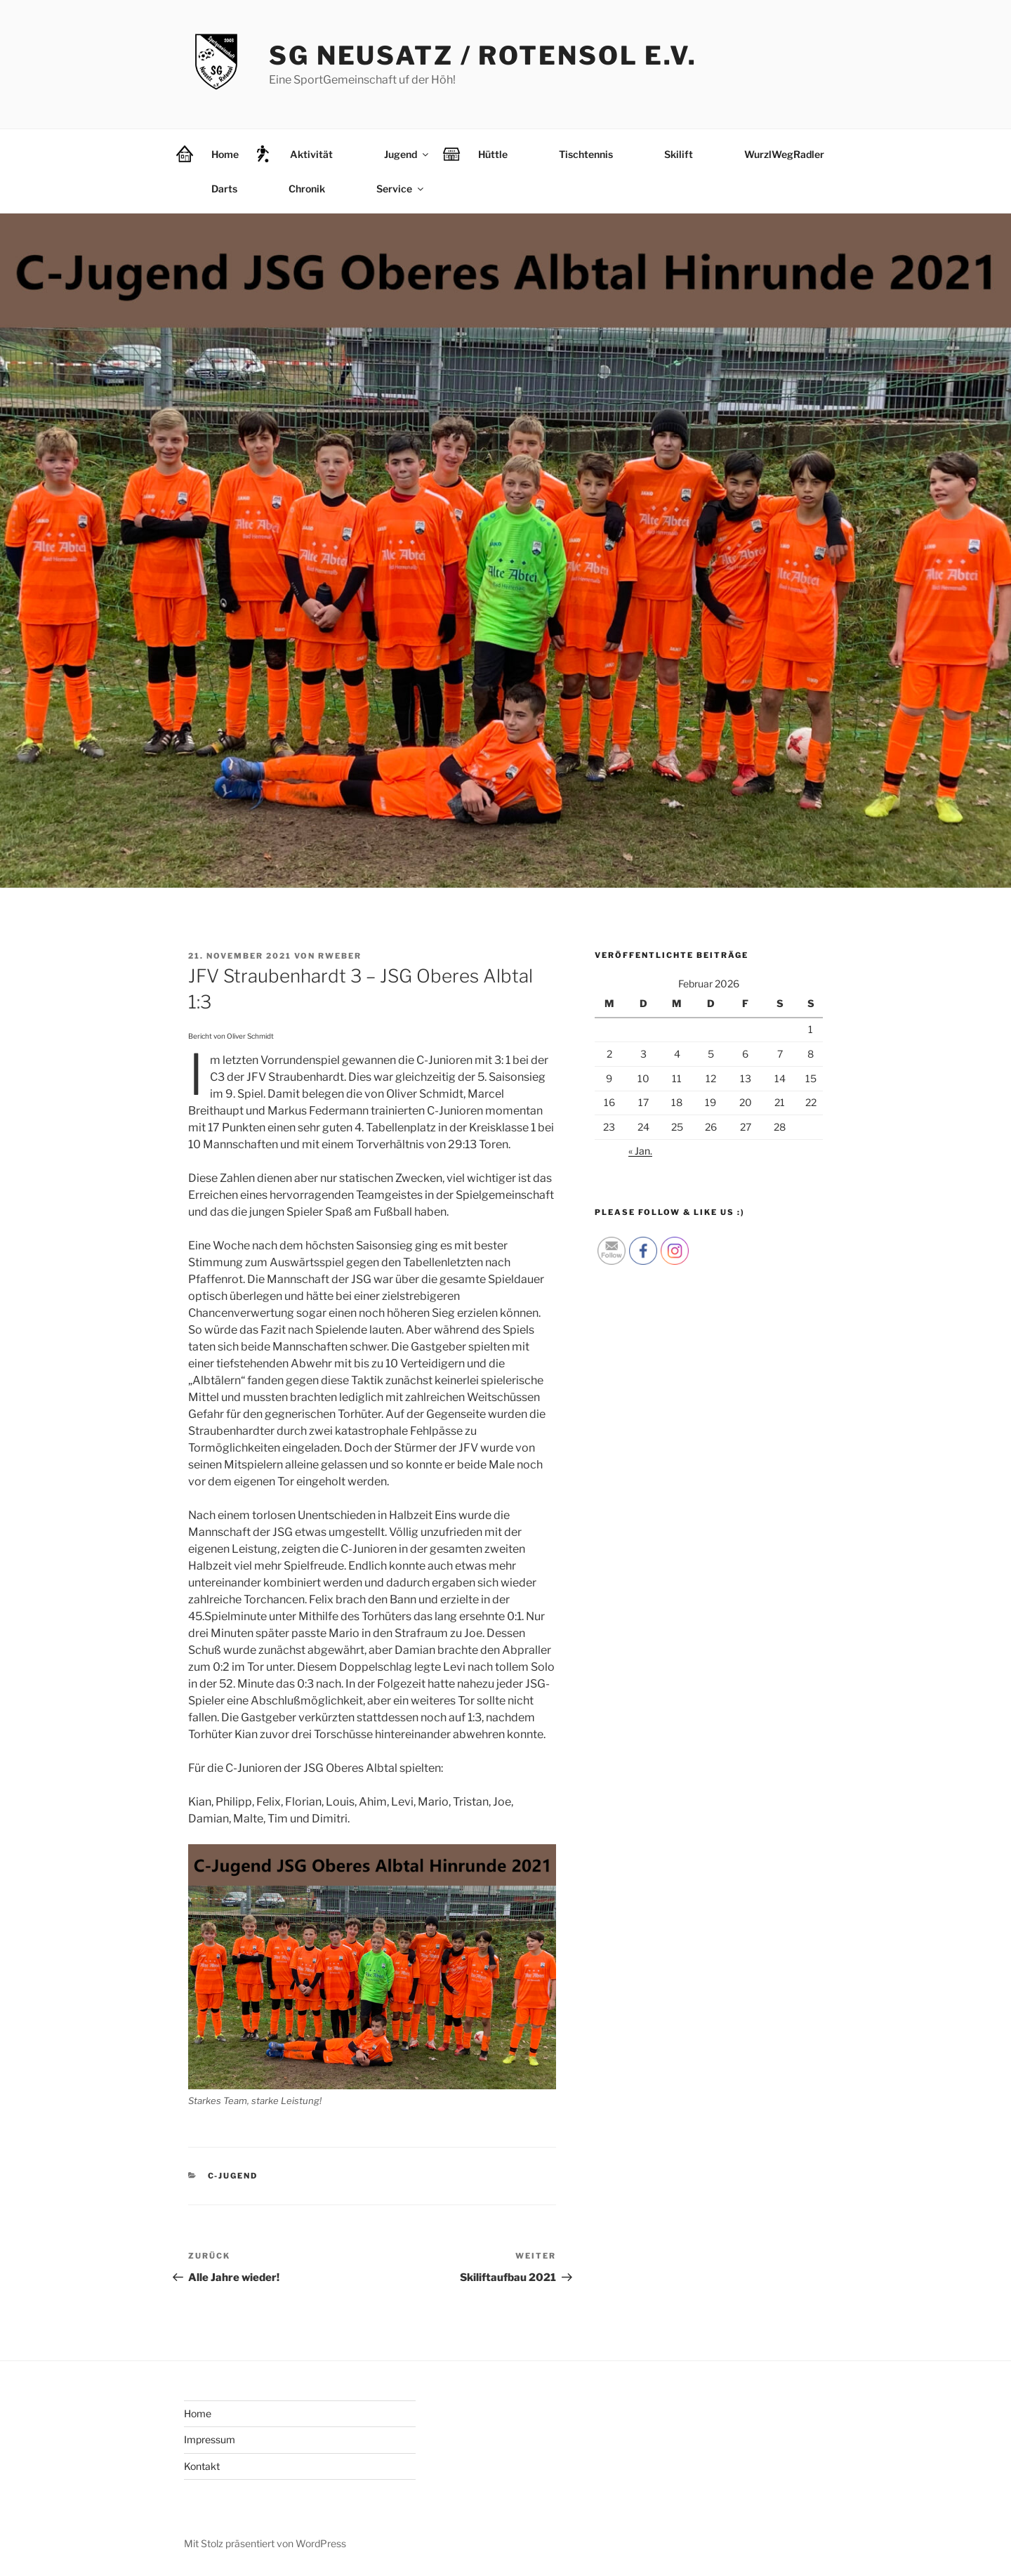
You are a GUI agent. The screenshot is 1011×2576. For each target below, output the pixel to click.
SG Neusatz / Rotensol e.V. (483, 55)
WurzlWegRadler (784, 154)
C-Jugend (233, 2176)
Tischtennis (586, 154)
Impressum (209, 2439)
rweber (340, 956)
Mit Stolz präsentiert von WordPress (265, 2543)
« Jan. (640, 1151)
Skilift (678, 154)
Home (225, 154)
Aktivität (311, 154)
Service (400, 189)
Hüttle (493, 154)
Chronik (307, 189)
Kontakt (202, 2466)
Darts (224, 189)
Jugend (407, 154)
